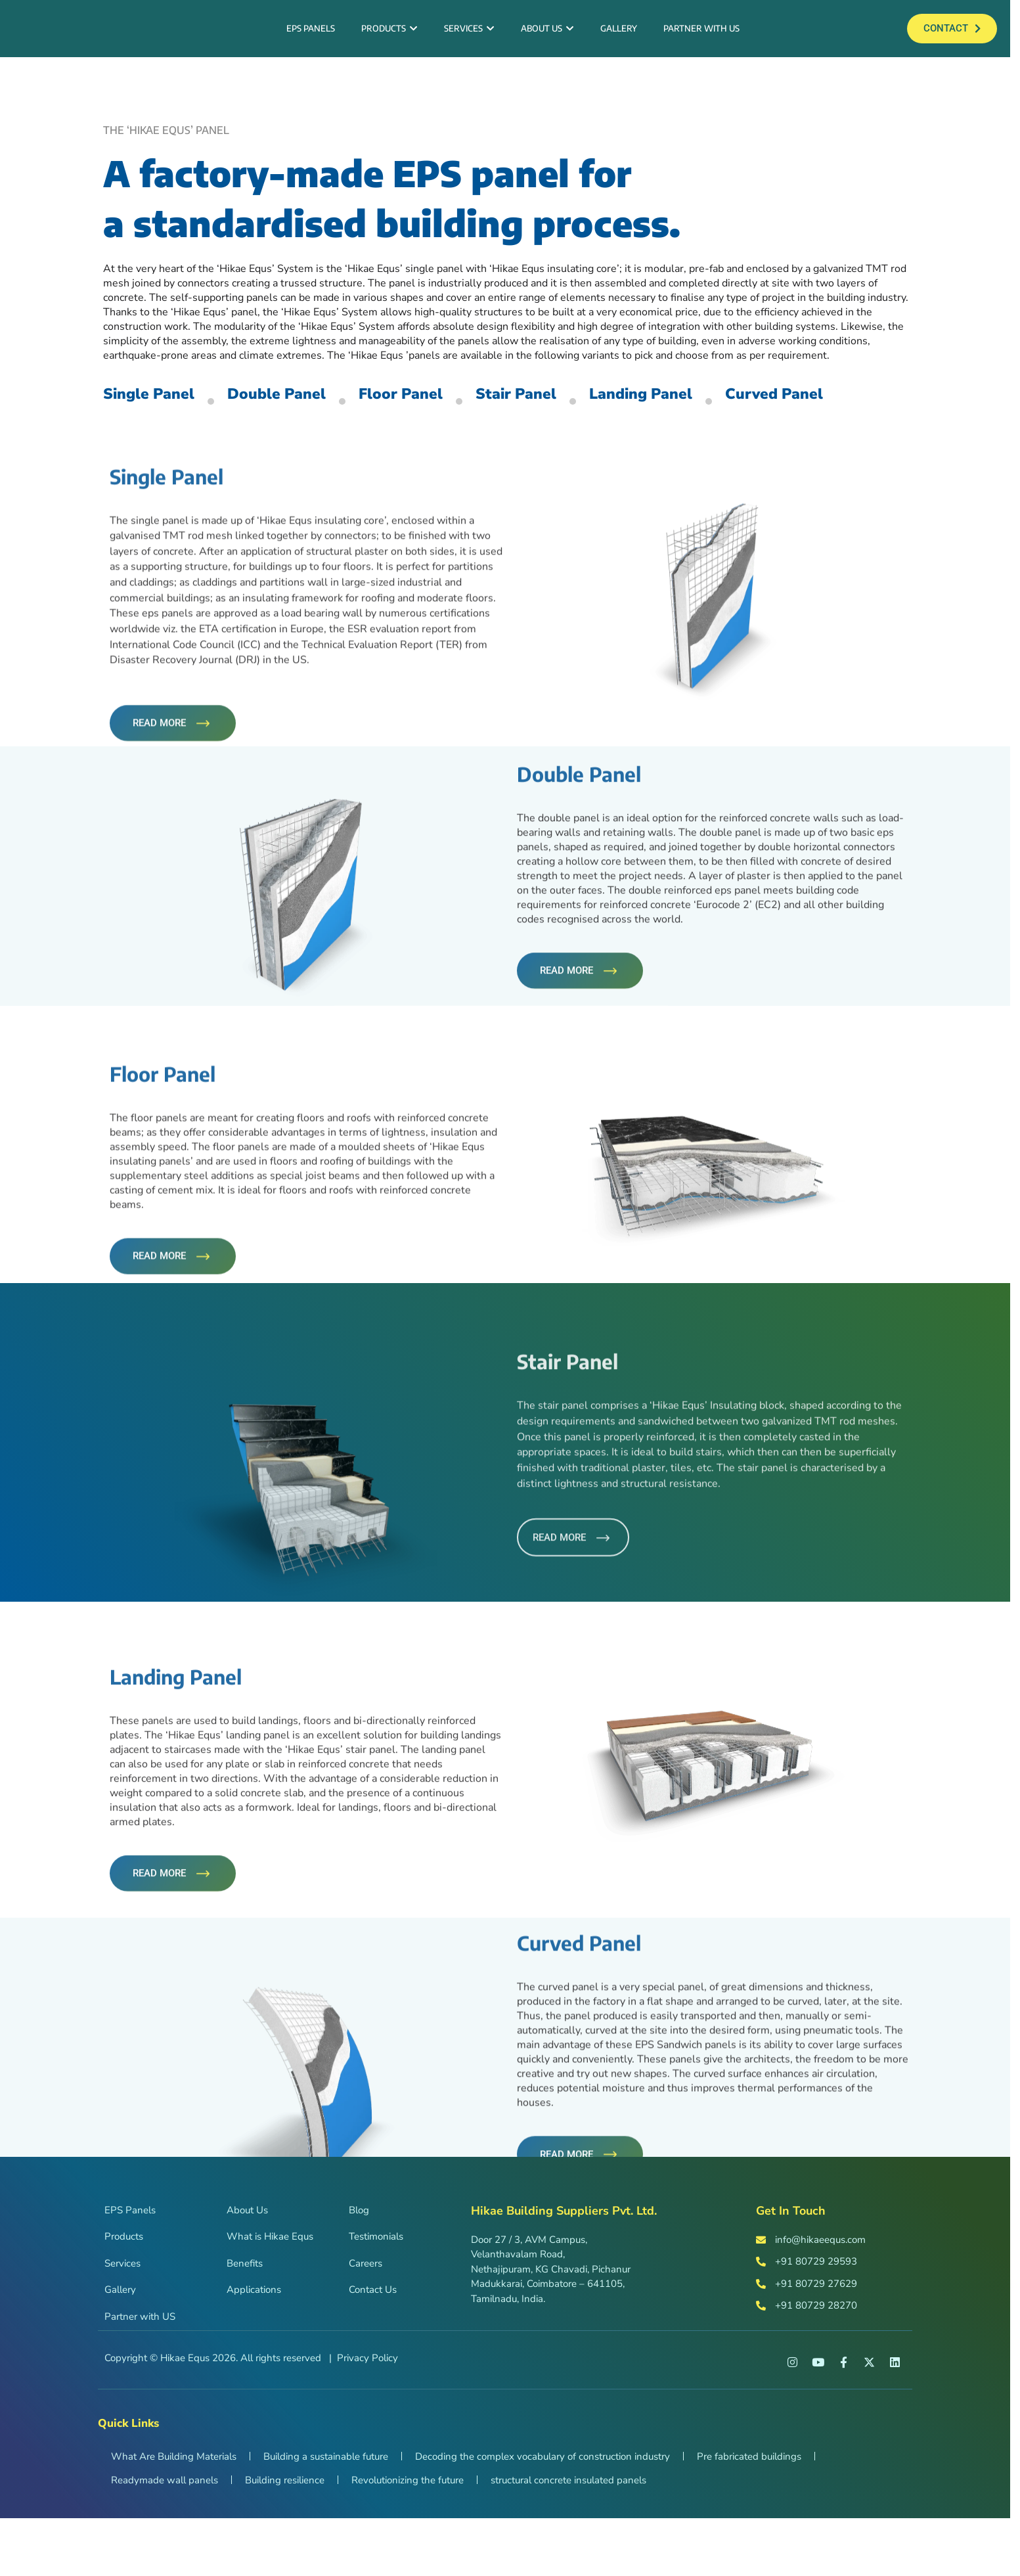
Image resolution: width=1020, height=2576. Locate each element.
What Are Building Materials (173, 2514)
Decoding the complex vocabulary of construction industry (542, 2514)
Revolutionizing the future (407, 2537)
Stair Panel (588, 420)
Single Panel (159, 420)
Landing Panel (734, 420)
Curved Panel (163, 467)
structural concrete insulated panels (568, 2537)
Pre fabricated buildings (749, 2514)
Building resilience (284, 2537)
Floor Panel (454, 420)
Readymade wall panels (164, 2537)
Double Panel (309, 420)
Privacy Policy (367, 2415)
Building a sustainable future (325, 2514)
